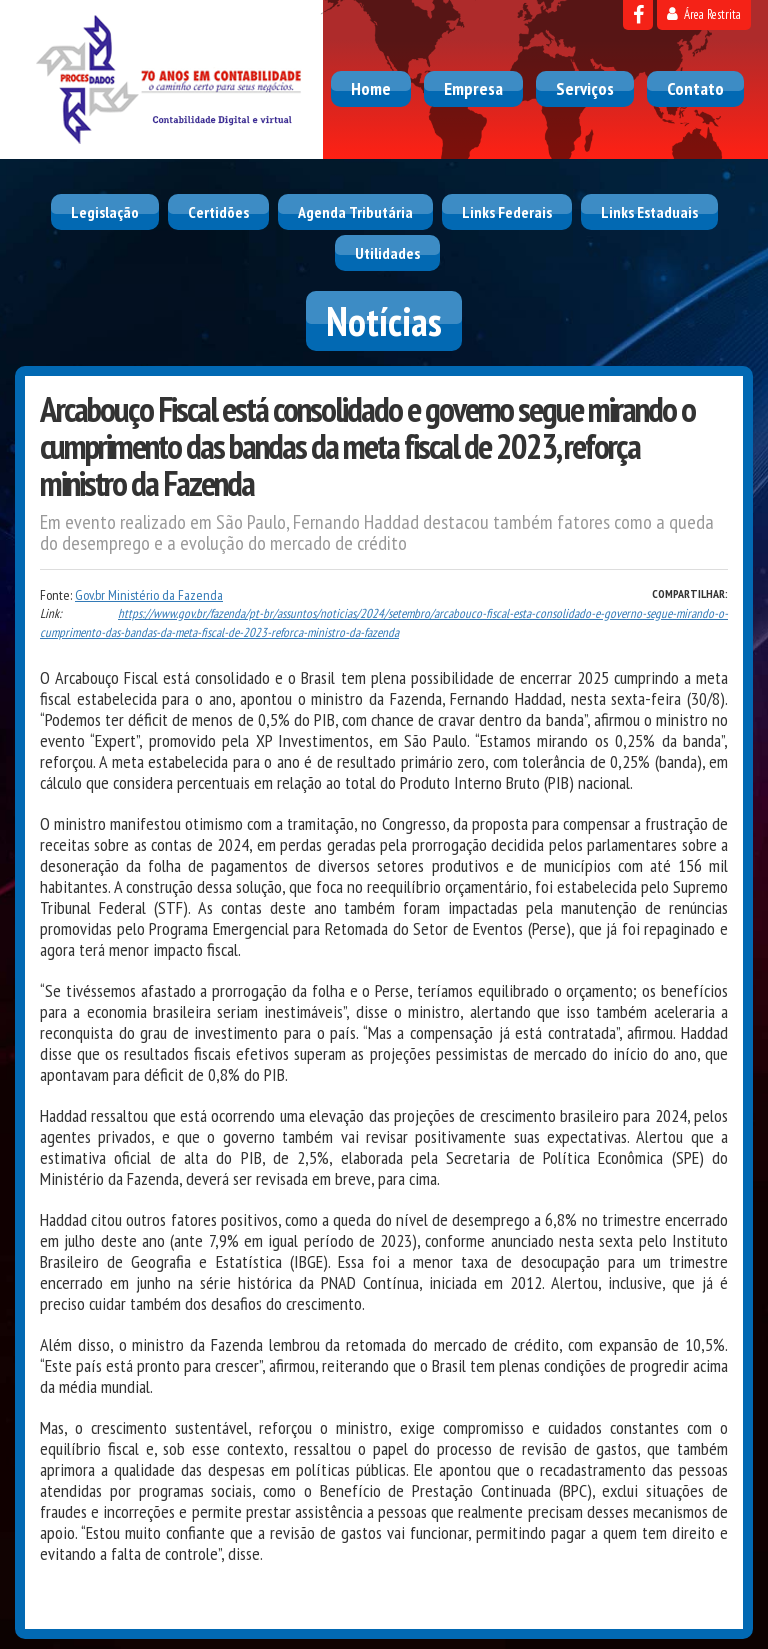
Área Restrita (704, 14)
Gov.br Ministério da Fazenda (149, 595)
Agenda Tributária (355, 212)
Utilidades (387, 253)
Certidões (218, 212)
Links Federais (507, 212)
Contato (695, 88)
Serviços (585, 88)
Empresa (473, 88)
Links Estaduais (649, 212)
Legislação (105, 212)
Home (371, 88)
